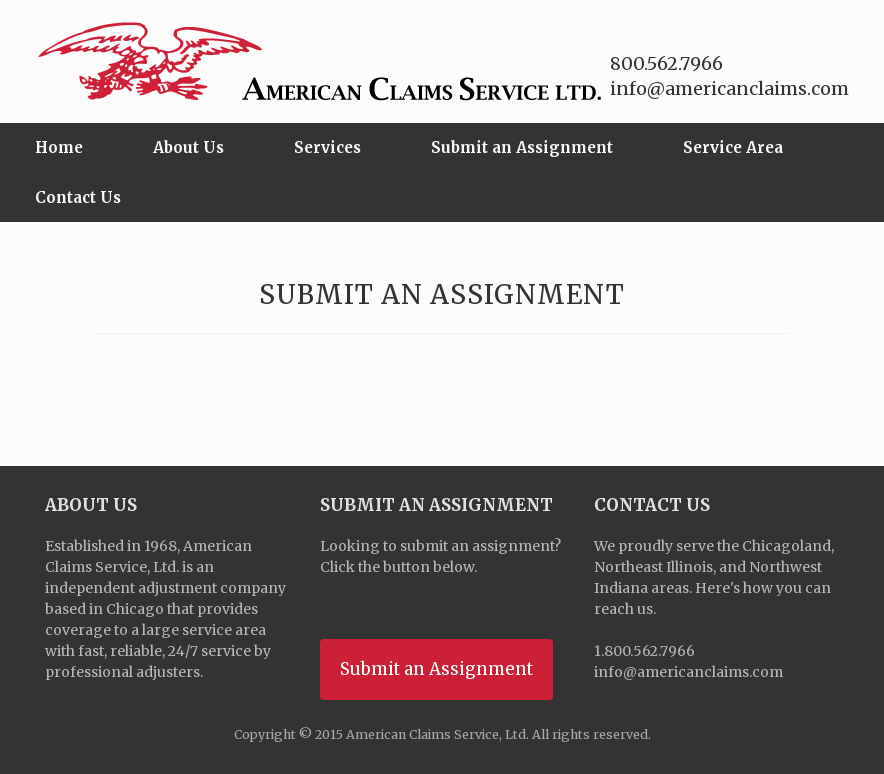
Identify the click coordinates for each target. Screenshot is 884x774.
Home (59, 147)
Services (327, 147)
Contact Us (78, 197)
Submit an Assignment (522, 147)
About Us (188, 147)
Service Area (733, 147)
